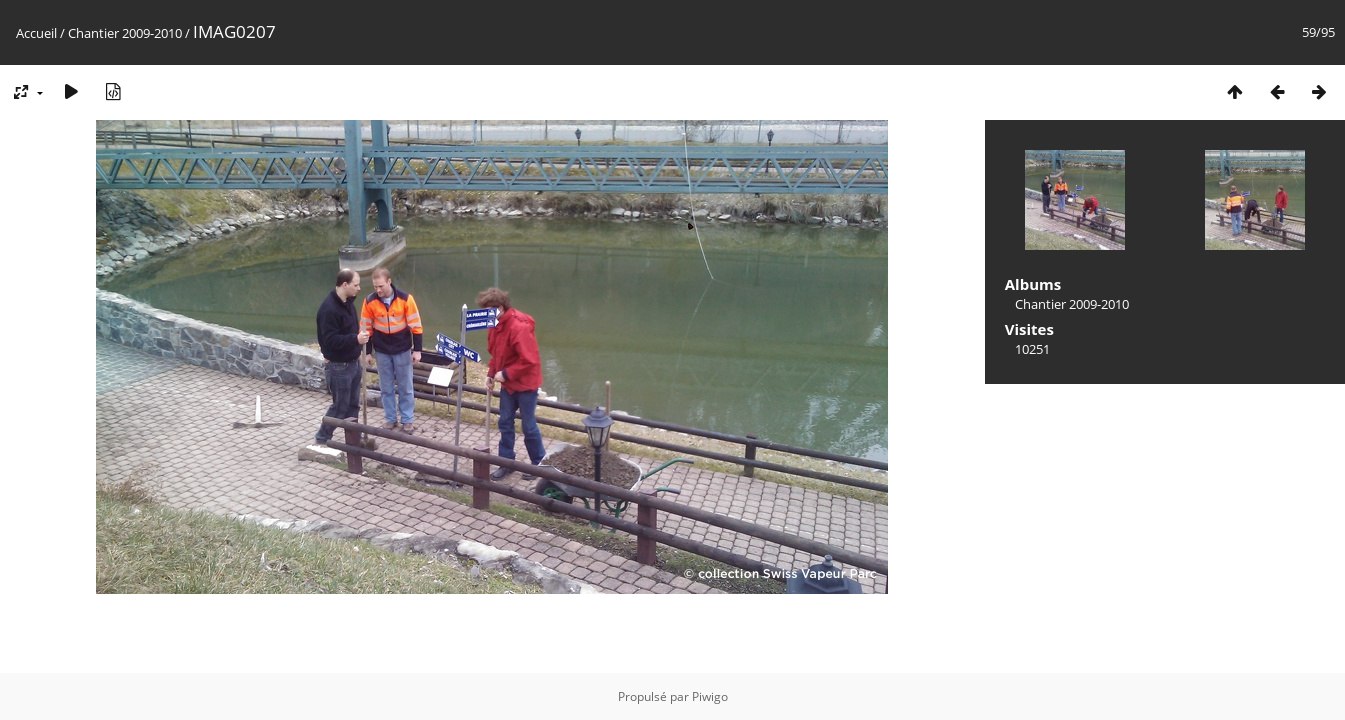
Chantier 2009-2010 (125, 33)
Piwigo (710, 696)
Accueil (36, 33)
